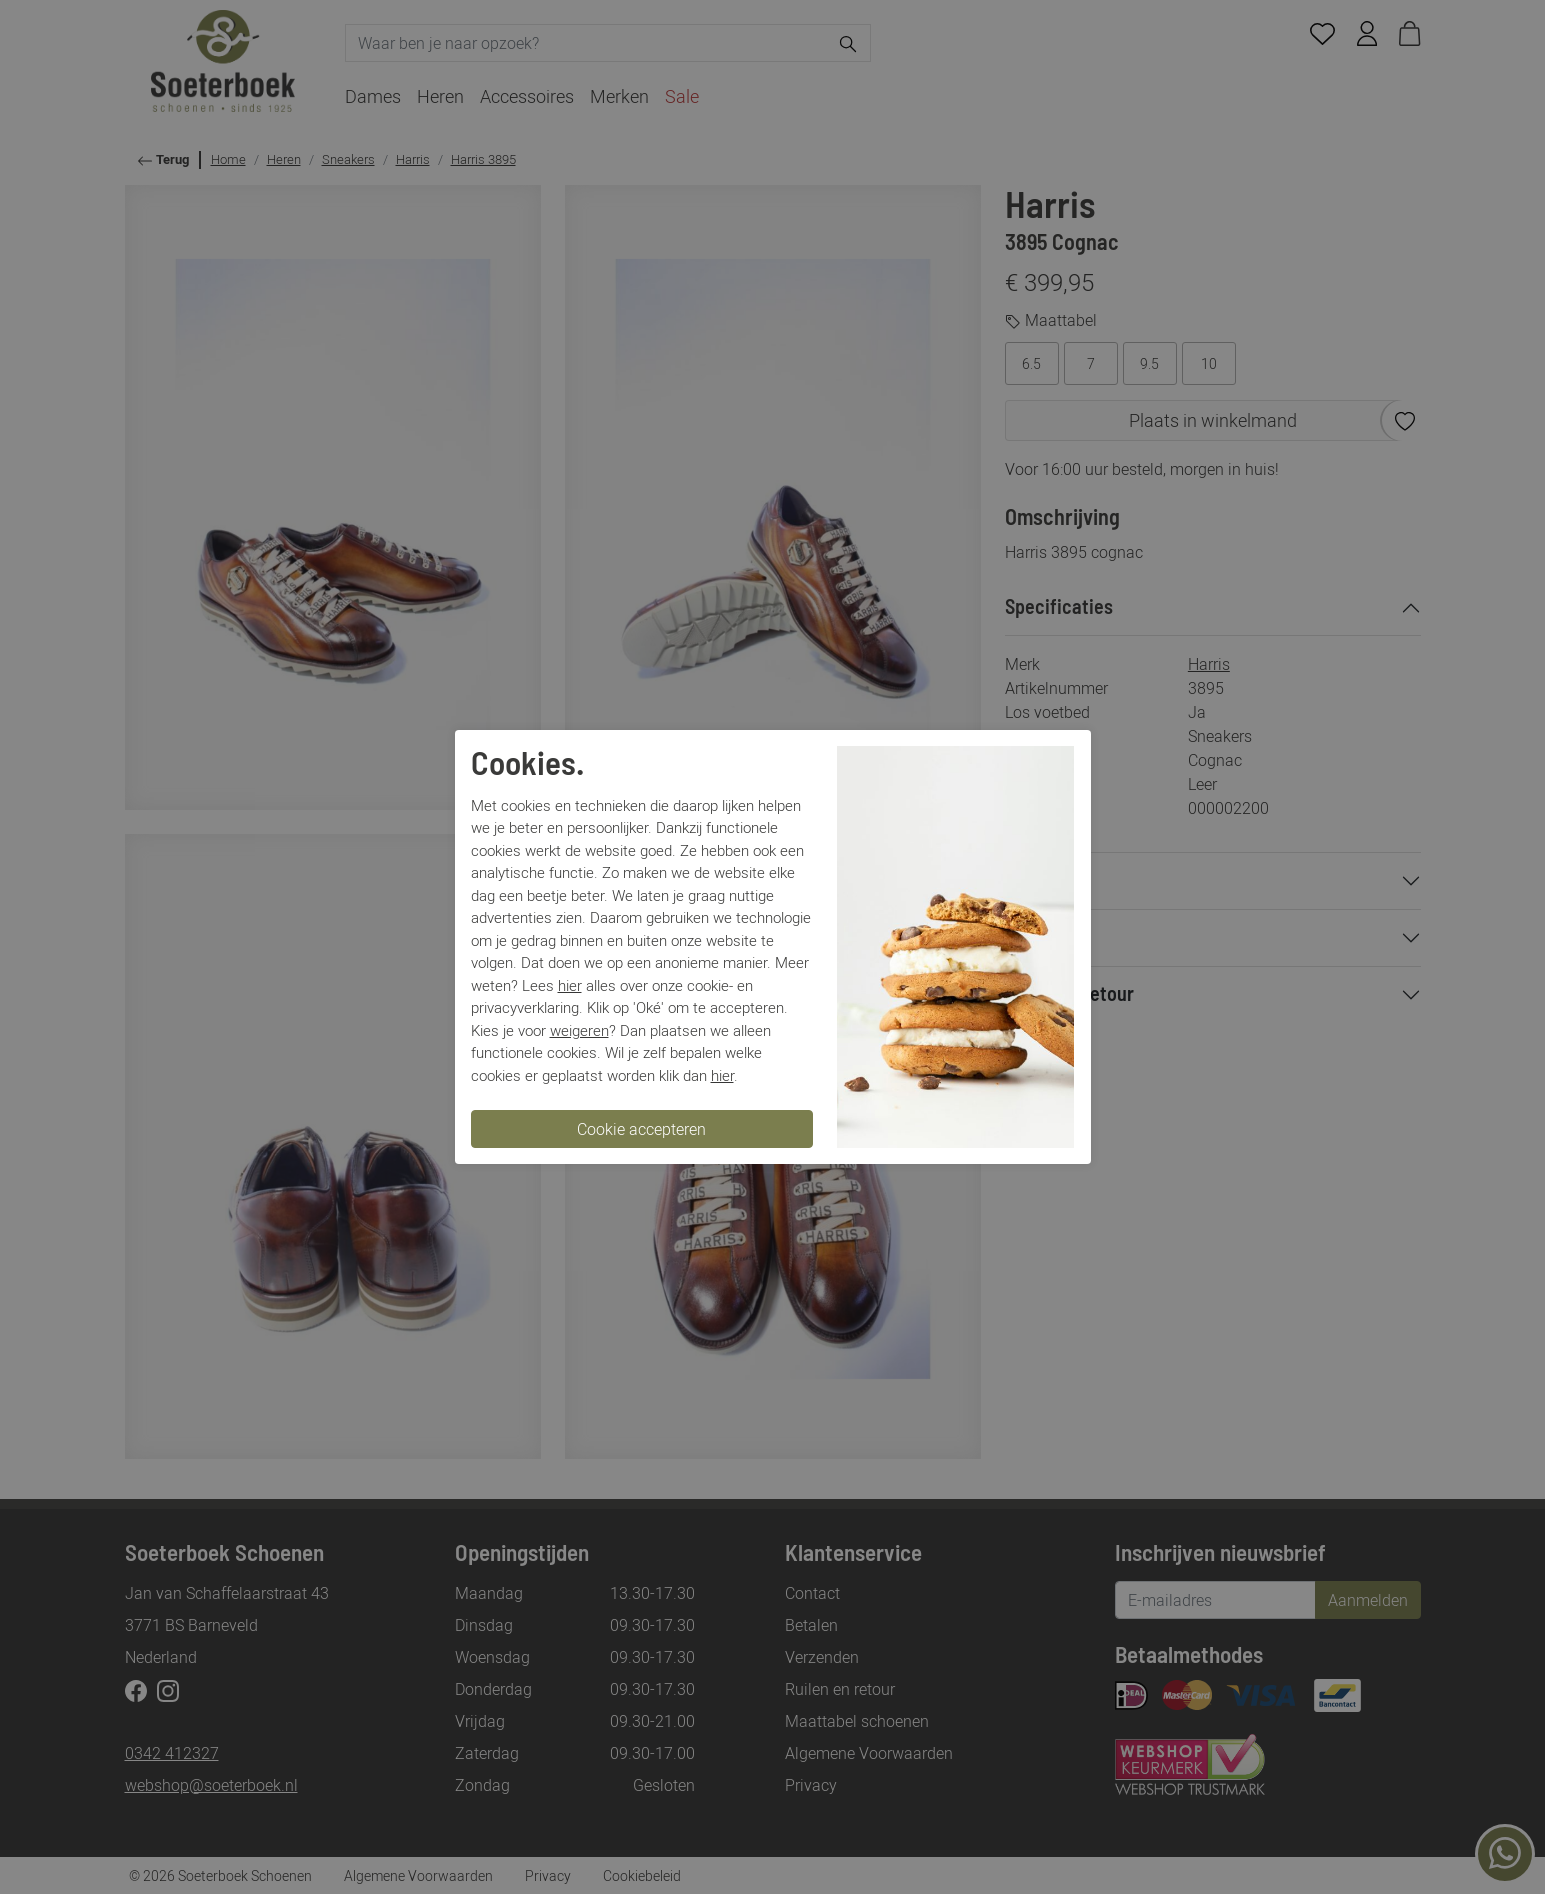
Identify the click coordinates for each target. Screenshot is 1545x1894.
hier (570, 985)
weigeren (579, 1030)
